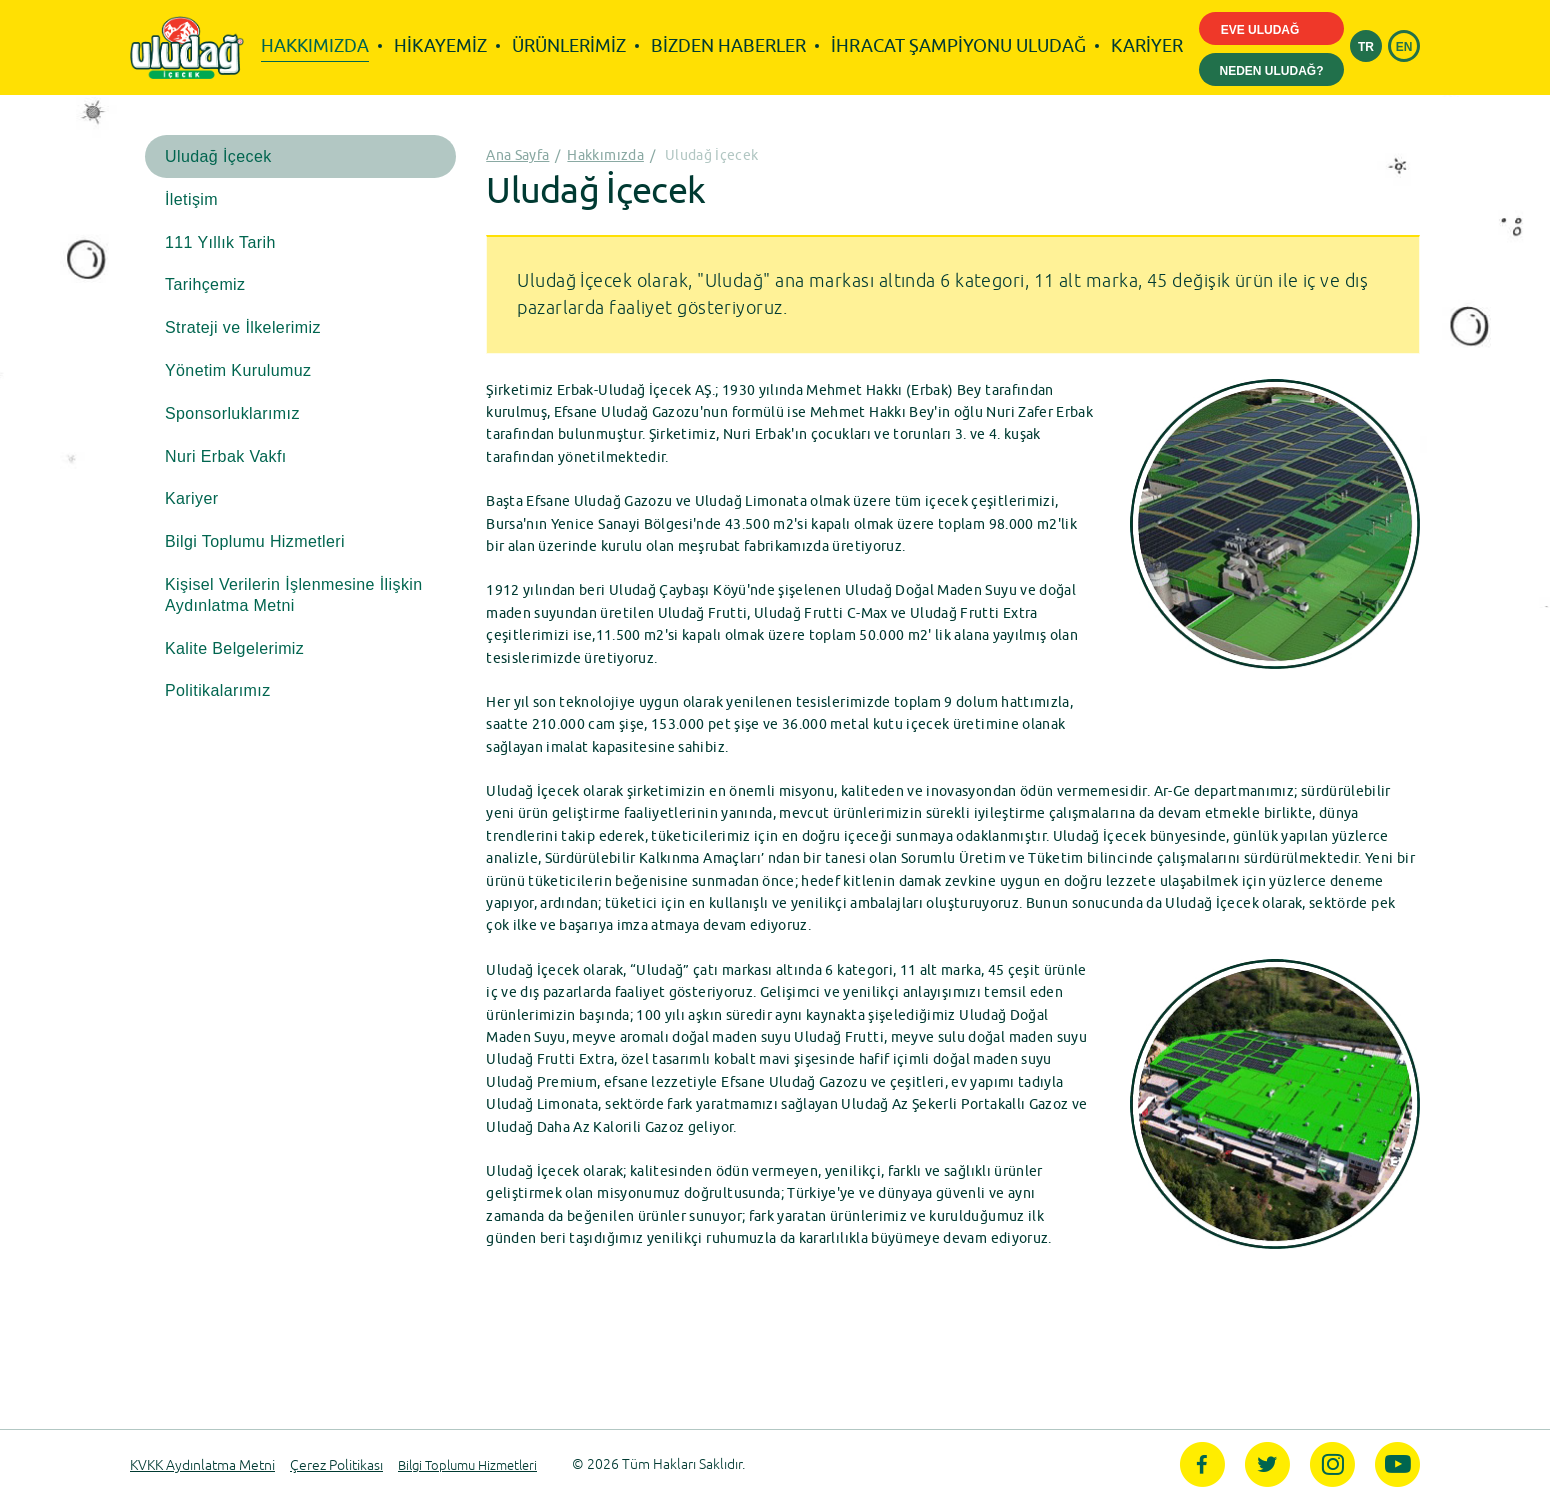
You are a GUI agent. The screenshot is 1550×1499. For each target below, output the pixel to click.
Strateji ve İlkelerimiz (243, 327)
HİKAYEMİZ (440, 45)
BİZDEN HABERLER (728, 45)
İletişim (191, 199)
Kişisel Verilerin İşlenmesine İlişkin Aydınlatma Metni (294, 595)
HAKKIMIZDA (315, 45)
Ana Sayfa (517, 155)
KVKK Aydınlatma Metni (202, 1465)
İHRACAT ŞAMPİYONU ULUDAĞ (958, 45)
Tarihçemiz (205, 284)
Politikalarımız (218, 690)
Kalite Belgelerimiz (234, 648)
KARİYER (1147, 45)
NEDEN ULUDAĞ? (1272, 71)
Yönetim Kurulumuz (238, 370)
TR (1366, 47)
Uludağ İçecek (218, 156)
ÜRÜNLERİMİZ (569, 45)
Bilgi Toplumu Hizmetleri (255, 541)
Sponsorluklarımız (232, 413)
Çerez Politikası (336, 1465)
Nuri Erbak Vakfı (226, 456)
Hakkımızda (605, 155)
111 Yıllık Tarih (220, 242)
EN (1404, 47)
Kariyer (191, 498)
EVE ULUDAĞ (1272, 31)
